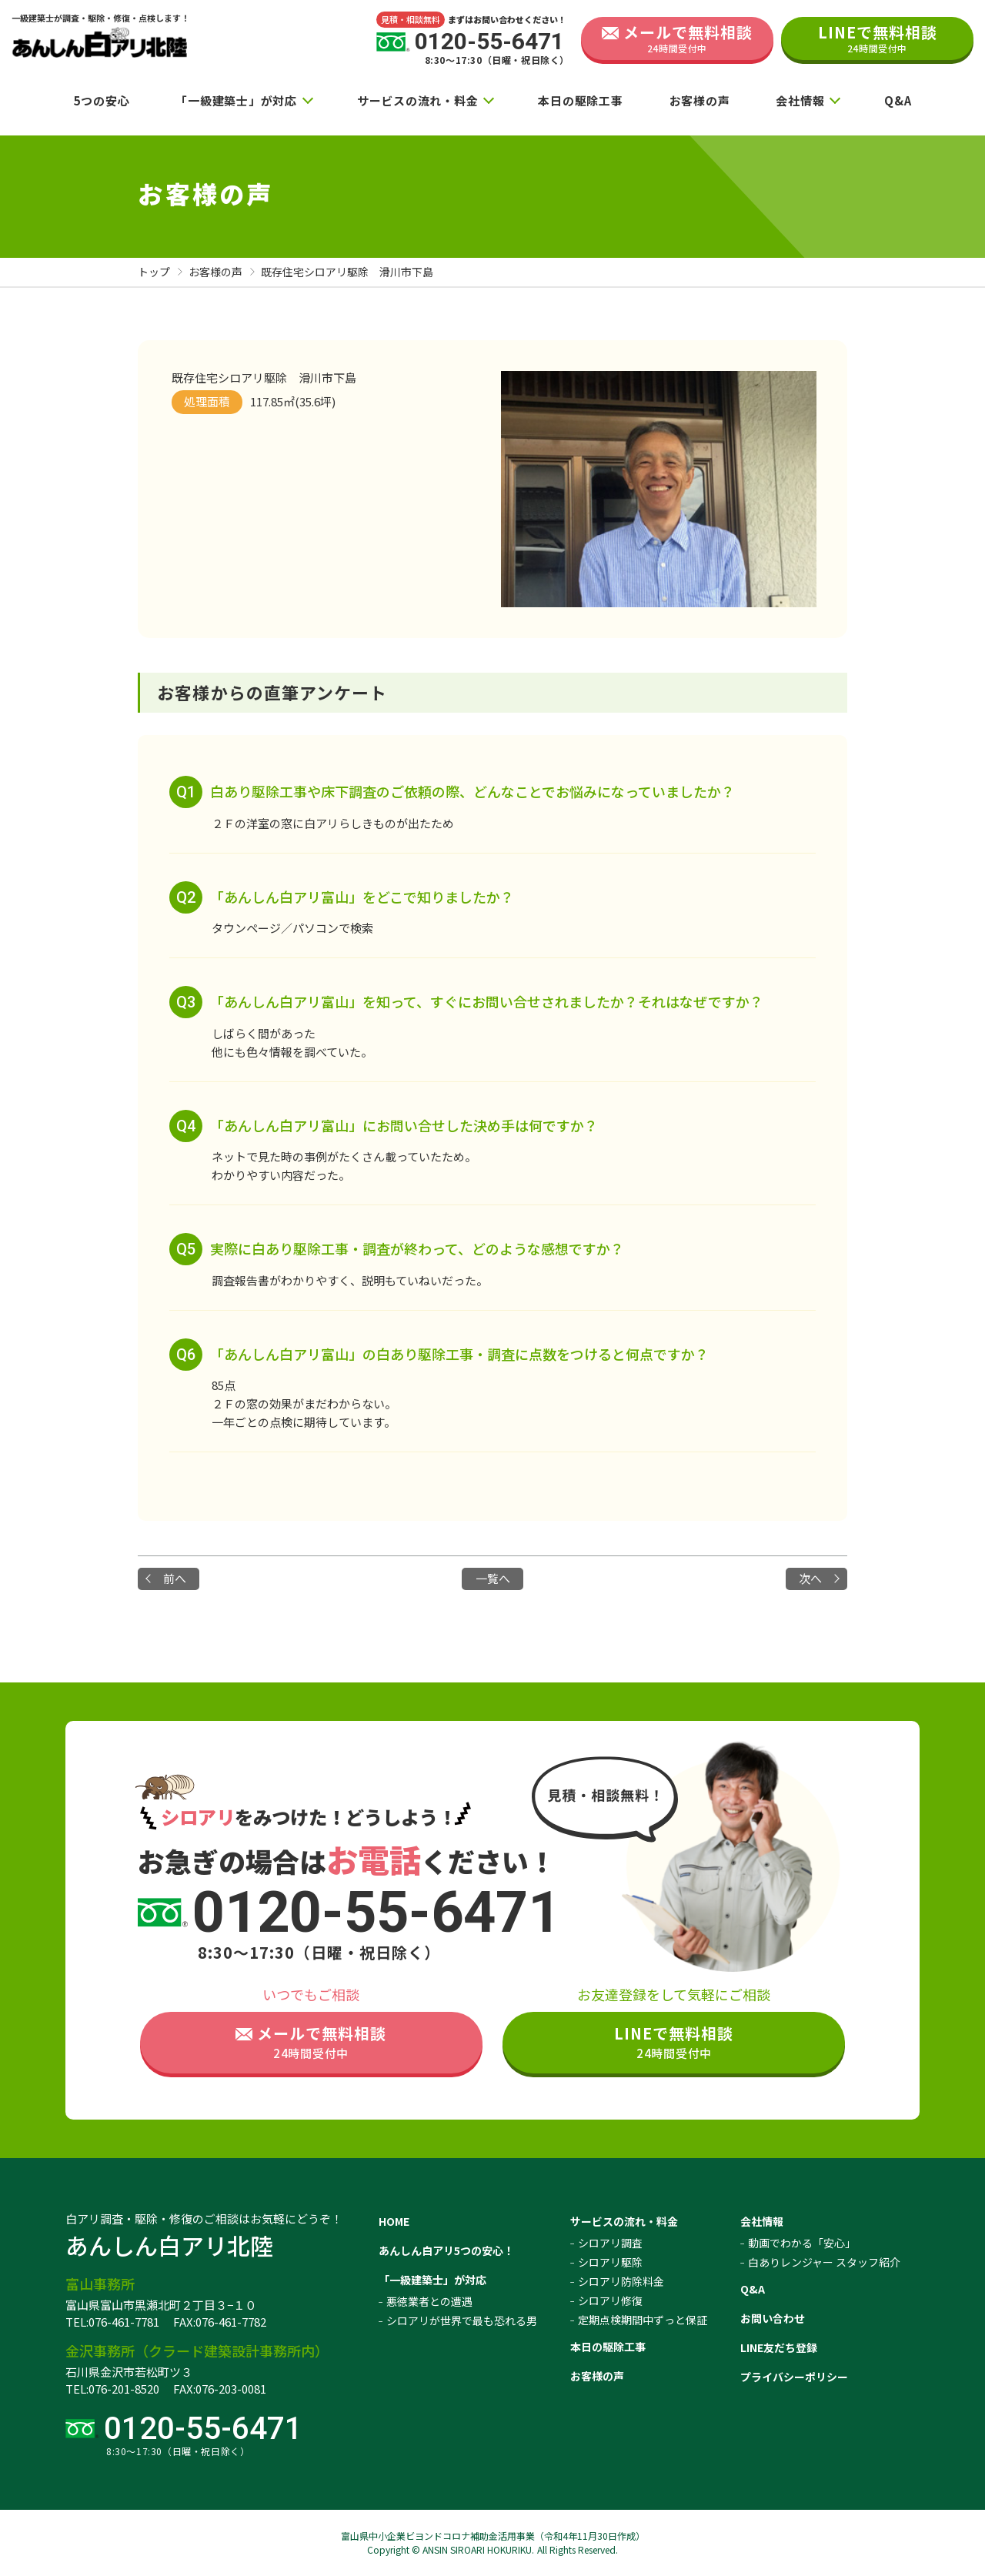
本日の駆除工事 (580, 100)
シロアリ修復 (610, 2300)
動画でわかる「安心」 (802, 2242)
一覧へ (493, 1578)
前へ (174, 1578)
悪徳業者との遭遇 (429, 2301)
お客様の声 (699, 100)
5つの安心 (102, 100)
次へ (810, 1578)
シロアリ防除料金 (621, 2281)
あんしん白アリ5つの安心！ (446, 2250)
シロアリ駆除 (610, 2262)
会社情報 (800, 100)
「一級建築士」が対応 (236, 100)
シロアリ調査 (610, 2242)
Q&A (897, 100)
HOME (394, 2221)
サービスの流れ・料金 (418, 100)
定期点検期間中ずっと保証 (642, 2319)
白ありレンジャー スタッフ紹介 (824, 2262)
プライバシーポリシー (794, 2376)
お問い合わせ (772, 2318)
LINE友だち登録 (778, 2347)
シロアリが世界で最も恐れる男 (461, 2320)
